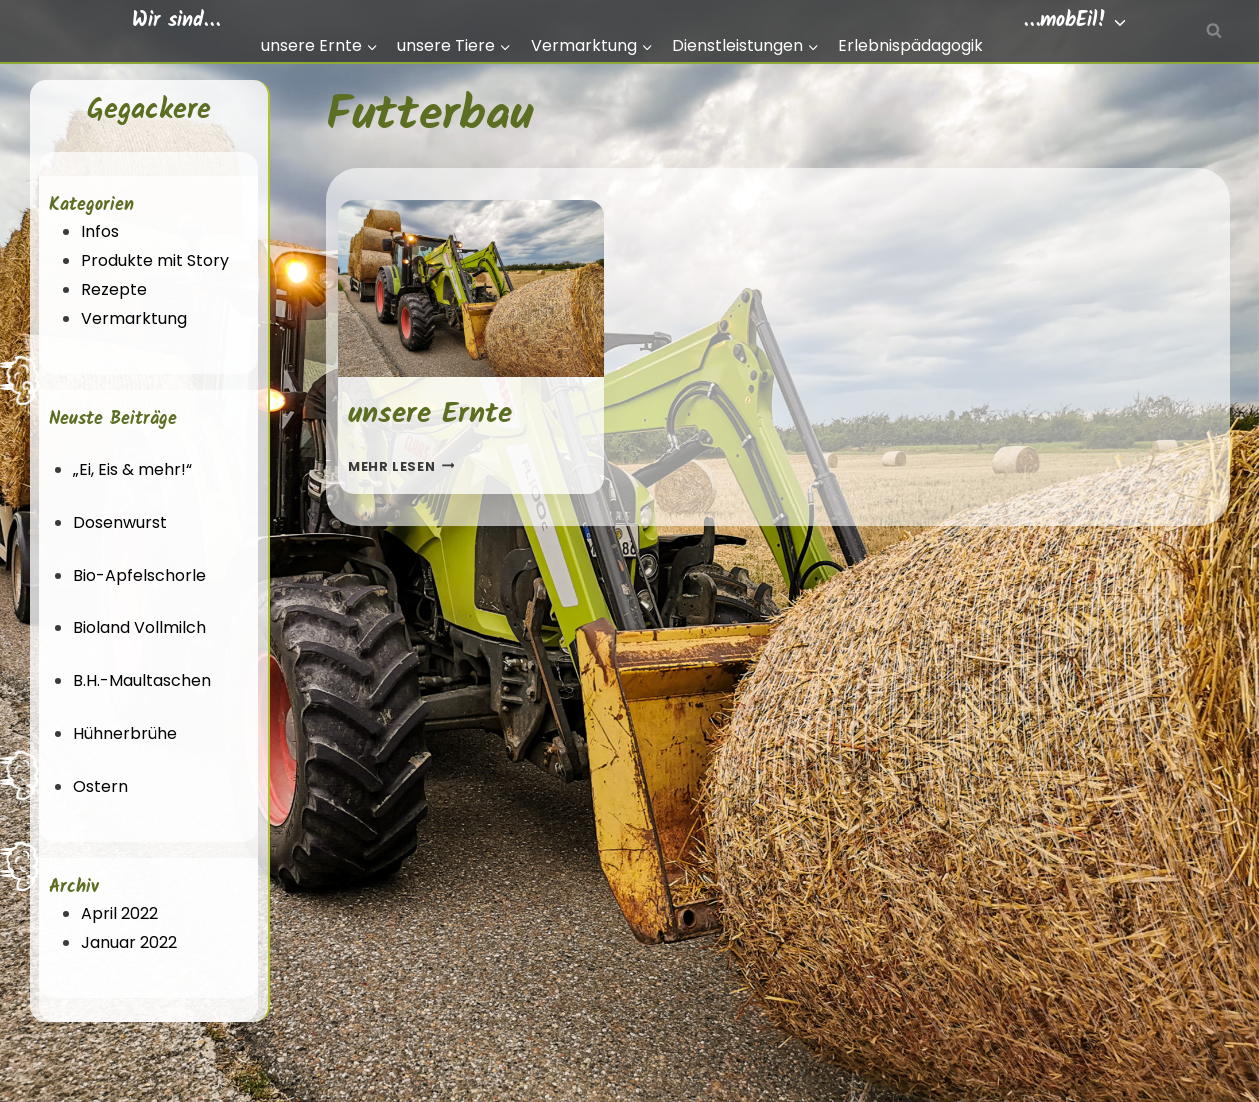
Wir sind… (176, 21)
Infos (100, 231)
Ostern (100, 786)
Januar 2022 (129, 942)
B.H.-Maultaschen (142, 680)
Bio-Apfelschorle (139, 575)
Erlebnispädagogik (910, 45)
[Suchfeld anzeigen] (1214, 31)
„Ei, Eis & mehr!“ (132, 469)
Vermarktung (134, 318)
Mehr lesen (401, 466)
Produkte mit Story (155, 260)
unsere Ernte (430, 414)
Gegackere (149, 110)
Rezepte (114, 289)
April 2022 (119, 913)
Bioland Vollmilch (139, 627)
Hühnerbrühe (125, 733)
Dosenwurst (120, 522)
